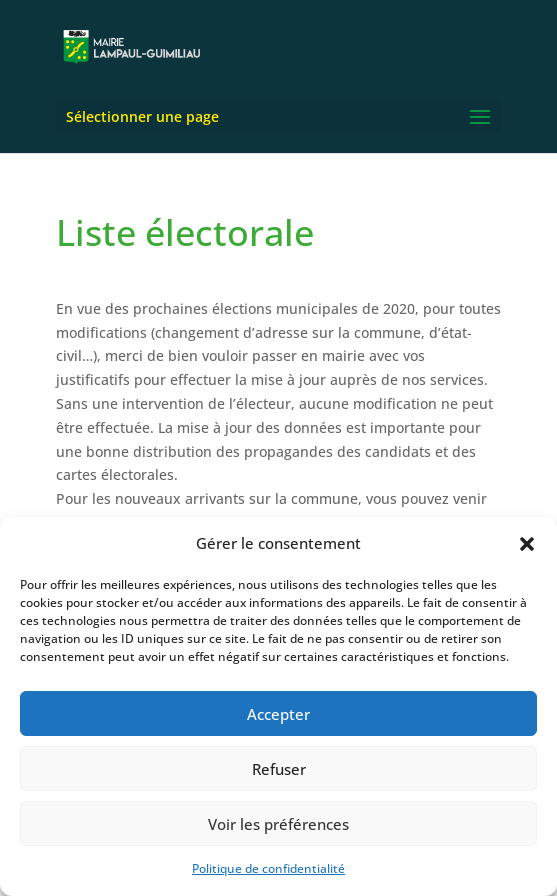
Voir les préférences (278, 824)
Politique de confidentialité (268, 868)
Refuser (279, 769)
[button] (527, 544)
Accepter (278, 714)
